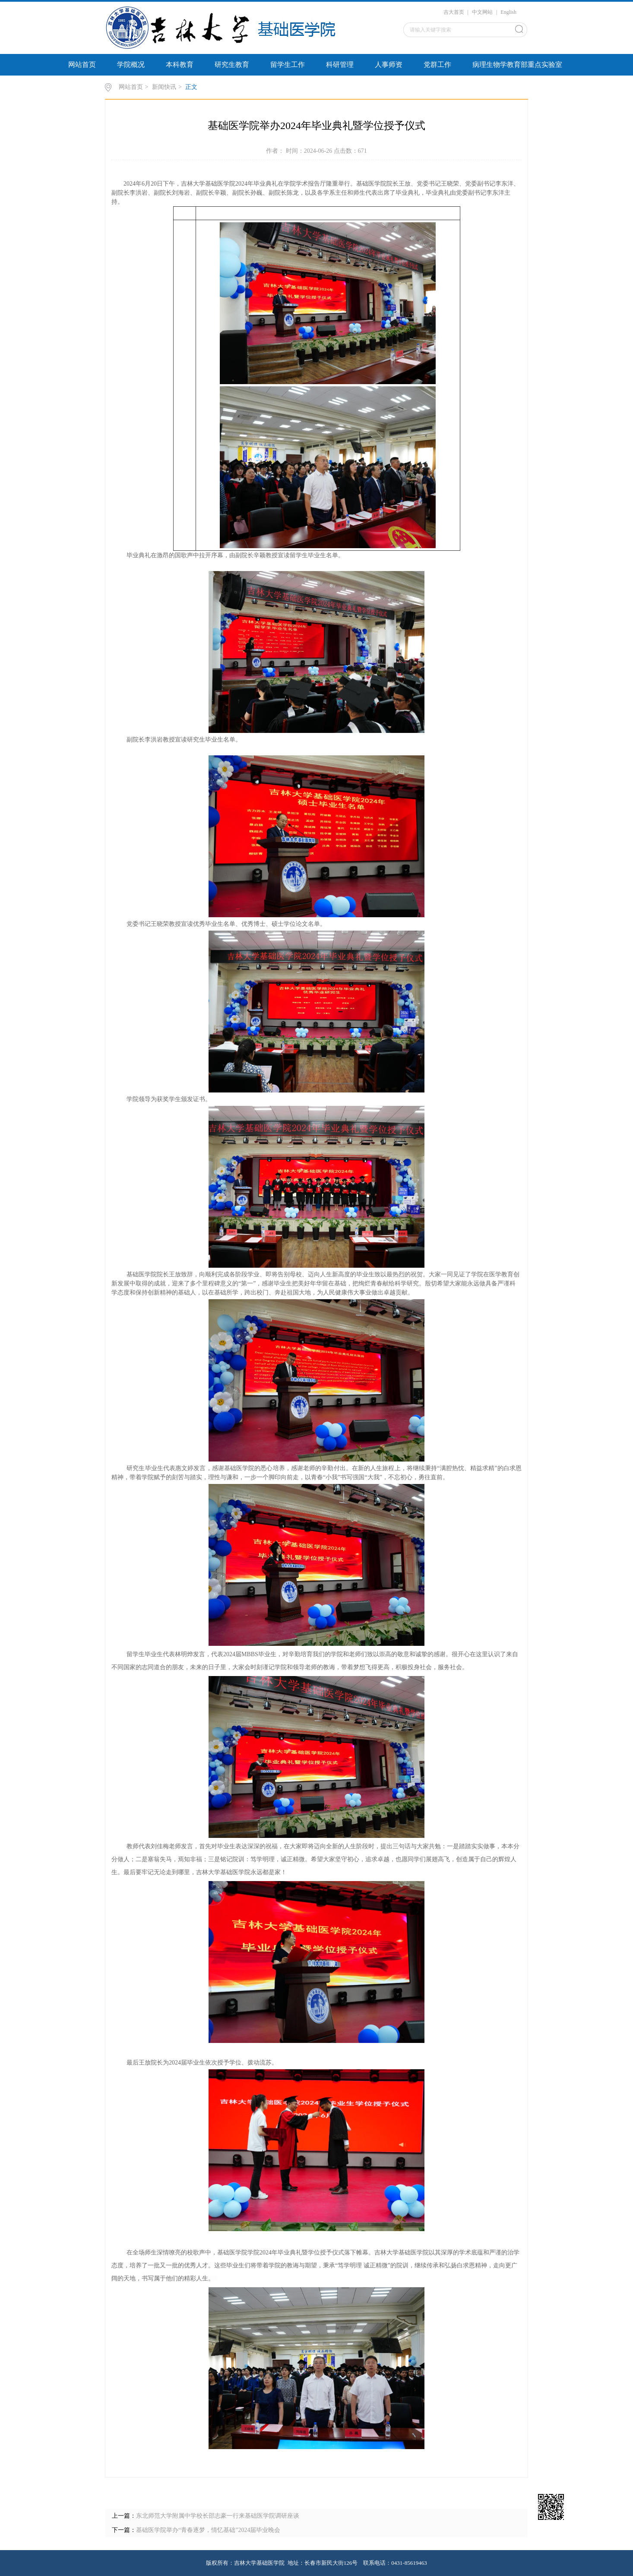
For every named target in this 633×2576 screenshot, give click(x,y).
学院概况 (131, 64)
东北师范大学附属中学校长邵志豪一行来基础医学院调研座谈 (217, 2516)
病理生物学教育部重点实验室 (517, 64)
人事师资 (388, 64)
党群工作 (437, 64)
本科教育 (179, 64)
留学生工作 (287, 64)
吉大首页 (453, 12)
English (508, 12)
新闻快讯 (164, 87)
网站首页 (82, 64)
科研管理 (340, 64)
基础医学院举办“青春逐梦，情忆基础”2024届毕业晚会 (208, 2530)
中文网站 (482, 12)
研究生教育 (232, 64)
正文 (191, 87)
